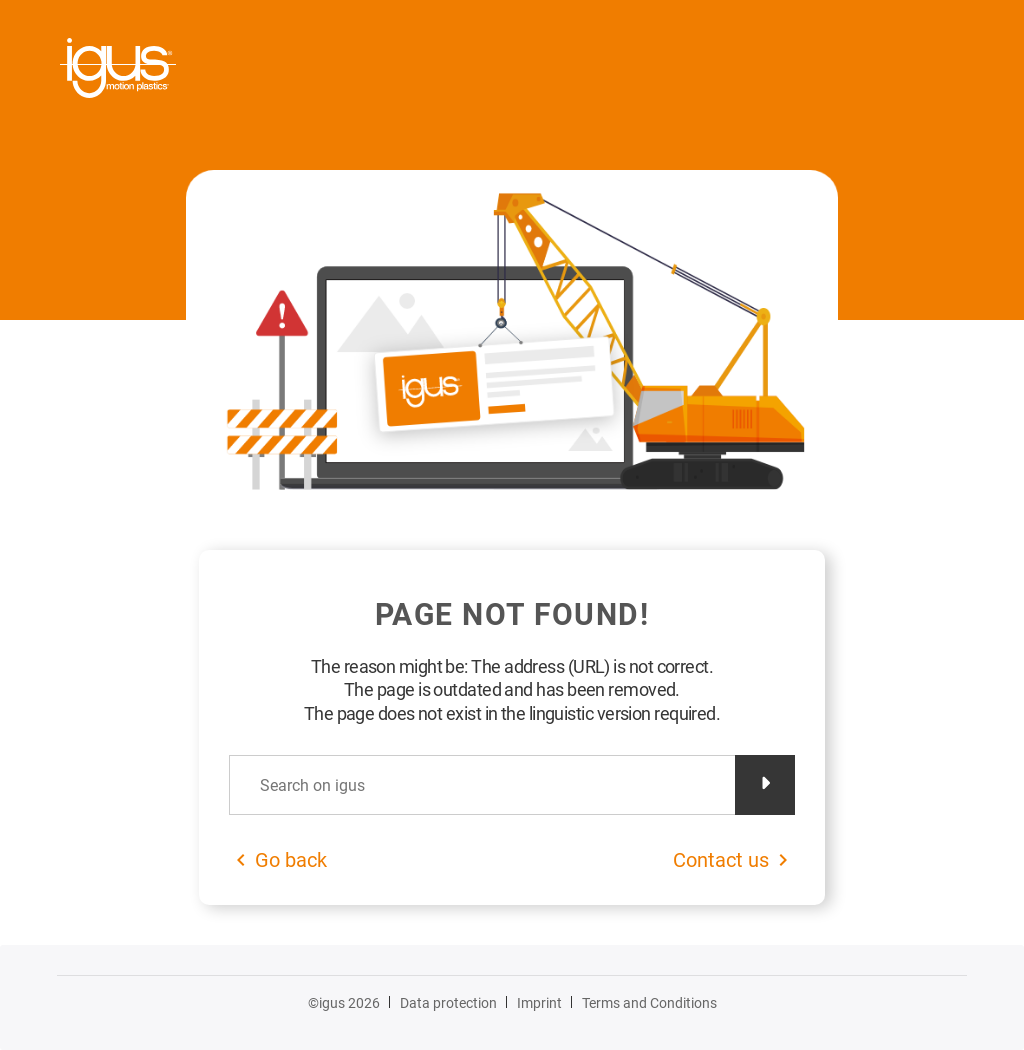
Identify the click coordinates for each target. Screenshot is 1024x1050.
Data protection (448, 1003)
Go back (291, 860)
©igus (344, 1003)
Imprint (539, 1003)
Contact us (721, 860)
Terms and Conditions (649, 1003)
